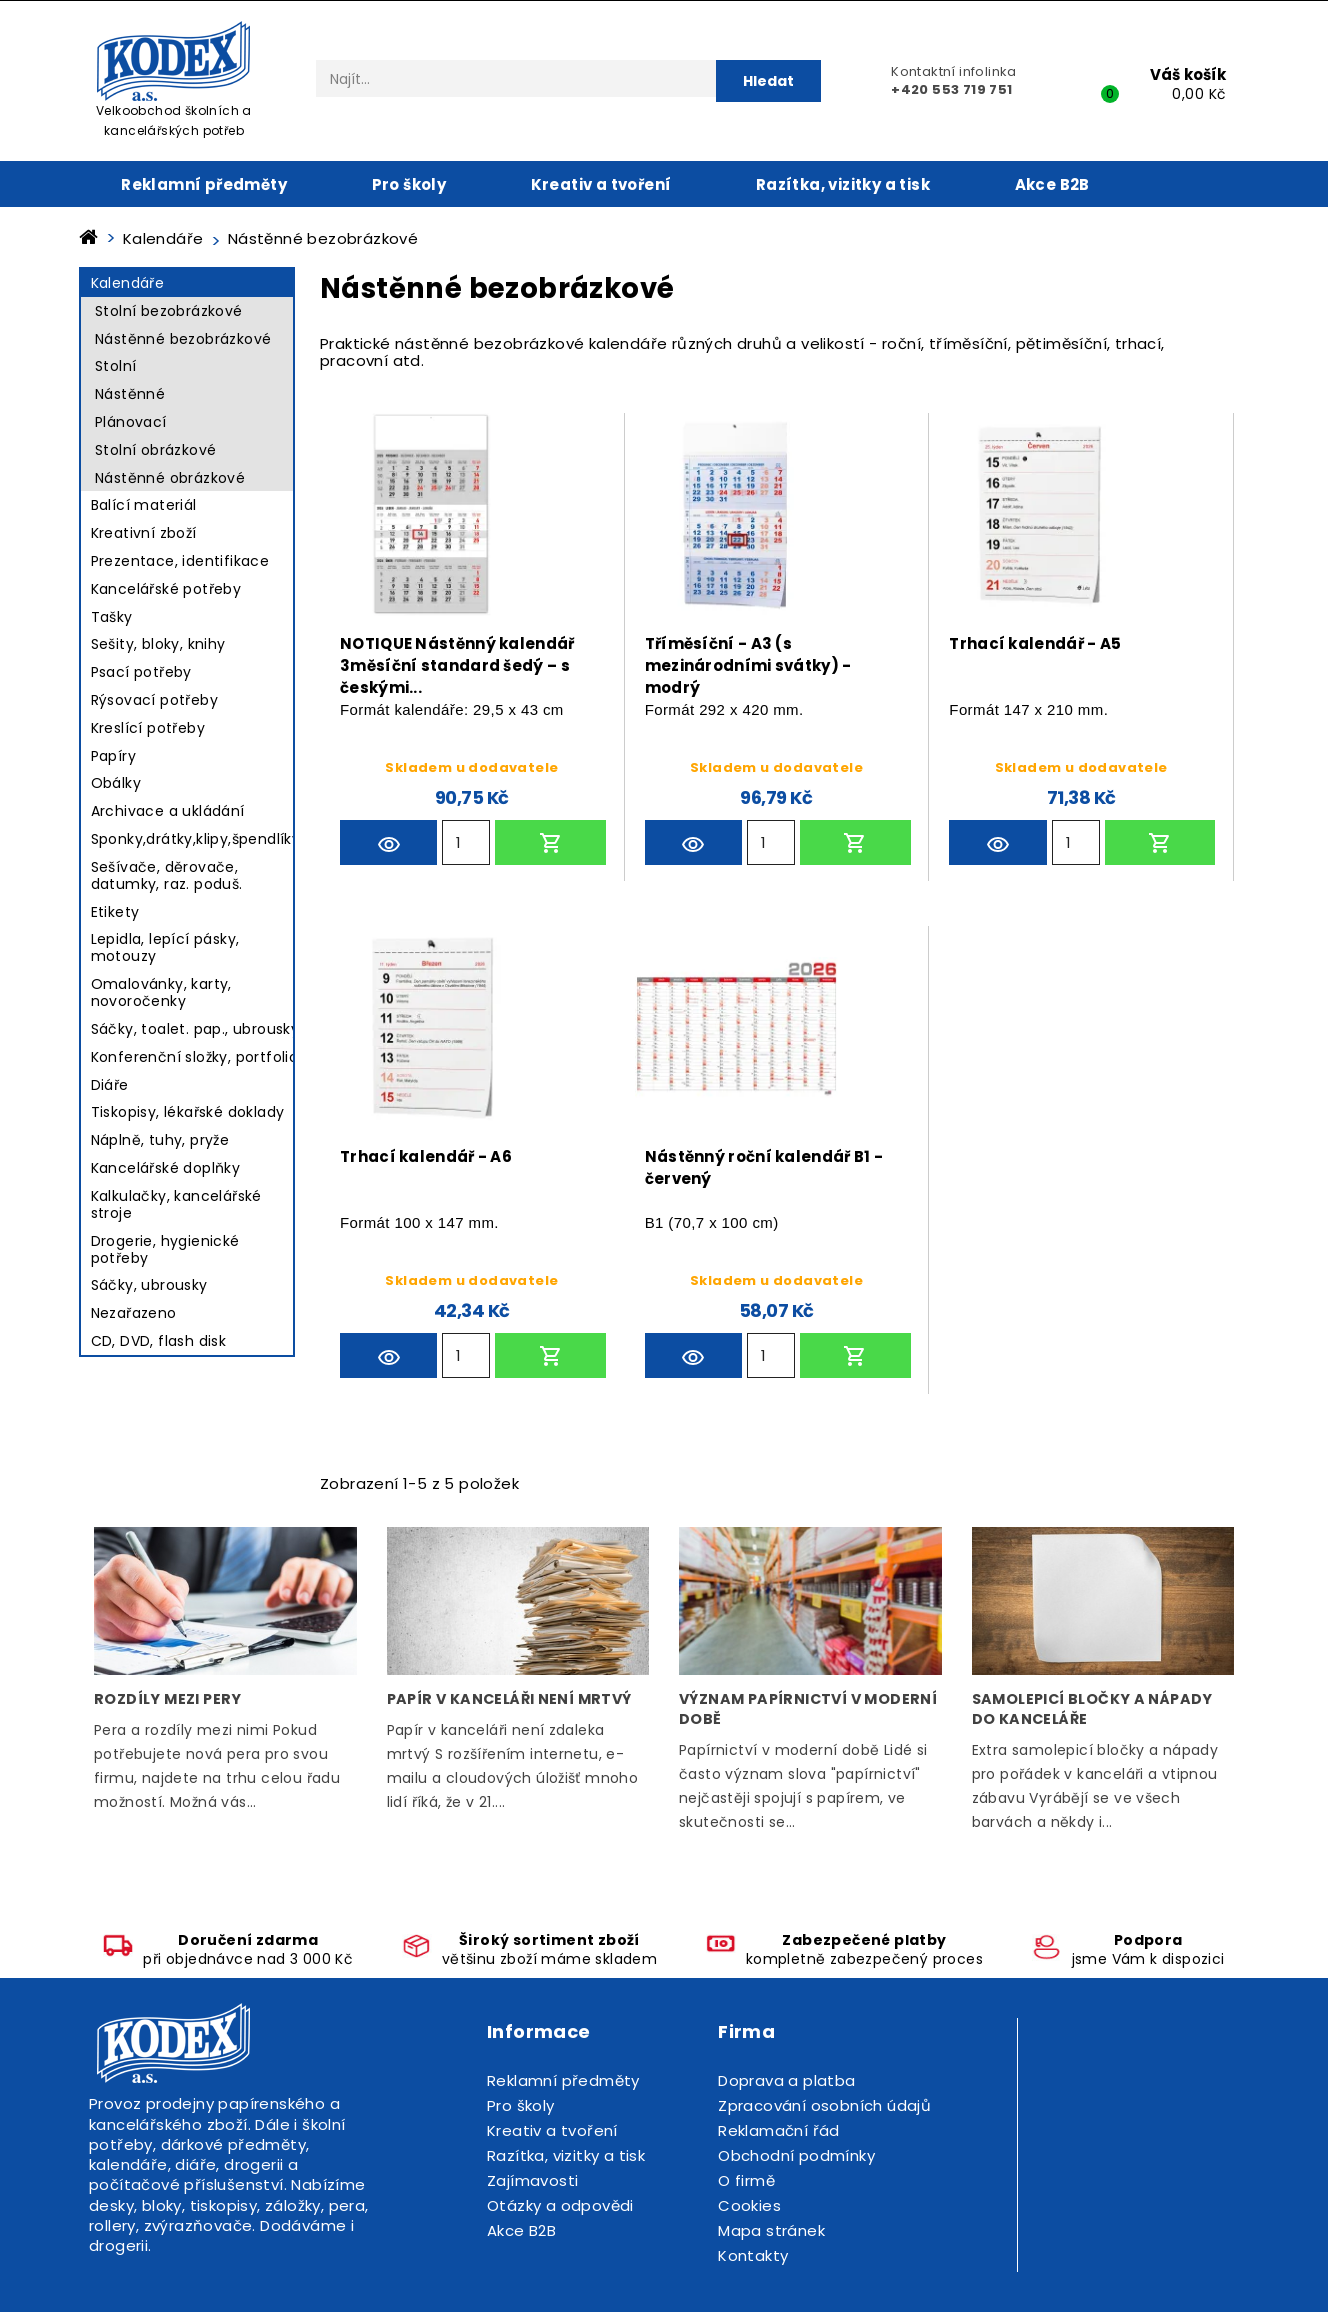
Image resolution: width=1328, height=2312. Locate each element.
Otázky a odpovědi (560, 2205)
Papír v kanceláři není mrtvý (509, 1699)
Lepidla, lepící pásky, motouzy (165, 947)
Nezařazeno (134, 1313)
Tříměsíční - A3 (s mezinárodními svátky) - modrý (748, 662)
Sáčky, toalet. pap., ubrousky (195, 1029)
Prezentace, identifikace (180, 561)
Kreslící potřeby (148, 728)
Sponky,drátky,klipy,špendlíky (196, 839)
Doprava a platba (786, 2080)
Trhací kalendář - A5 (1035, 643)
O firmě (746, 2180)
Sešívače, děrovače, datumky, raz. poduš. (167, 875)
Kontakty (753, 2255)
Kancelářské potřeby (166, 589)
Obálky (116, 783)
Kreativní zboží (144, 533)
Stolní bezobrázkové (169, 311)
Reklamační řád (779, 2130)
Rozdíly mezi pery (168, 1699)
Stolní (115, 366)
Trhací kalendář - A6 (426, 1156)
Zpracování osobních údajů (824, 2105)
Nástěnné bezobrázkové (183, 339)
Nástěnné (130, 394)
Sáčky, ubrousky (149, 1285)
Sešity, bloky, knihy (158, 644)
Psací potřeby (141, 672)
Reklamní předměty (204, 184)
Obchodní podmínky (796, 2155)
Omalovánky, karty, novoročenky (161, 992)
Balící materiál (144, 505)
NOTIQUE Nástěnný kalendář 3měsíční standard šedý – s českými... (457, 662)
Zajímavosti (532, 2180)
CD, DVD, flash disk (159, 1341)
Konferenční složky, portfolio (195, 1057)
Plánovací (131, 422)
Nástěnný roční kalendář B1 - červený (764, 1167)
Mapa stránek (771, 2230)
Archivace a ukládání (168, 811)
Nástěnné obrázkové (170, 478)
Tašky (112, 617)
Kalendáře (128, 283)
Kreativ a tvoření (601, 184)
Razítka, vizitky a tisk (843, 184)
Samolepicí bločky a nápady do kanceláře (1092, 1709)
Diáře (110, 1085)
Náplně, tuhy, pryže (160, 1140)
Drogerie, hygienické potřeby (165, 1249)
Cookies (749, 2205)
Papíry (113, 756)
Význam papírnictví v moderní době (808, 1709)
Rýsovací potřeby (154, 700)
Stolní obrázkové (155, 450)
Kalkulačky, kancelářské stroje (176, 1204)
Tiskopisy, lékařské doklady (188, 1112)
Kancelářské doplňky (166, 1168)
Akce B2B (1052, 184)
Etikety (115, 912)
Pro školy (409, 184)
